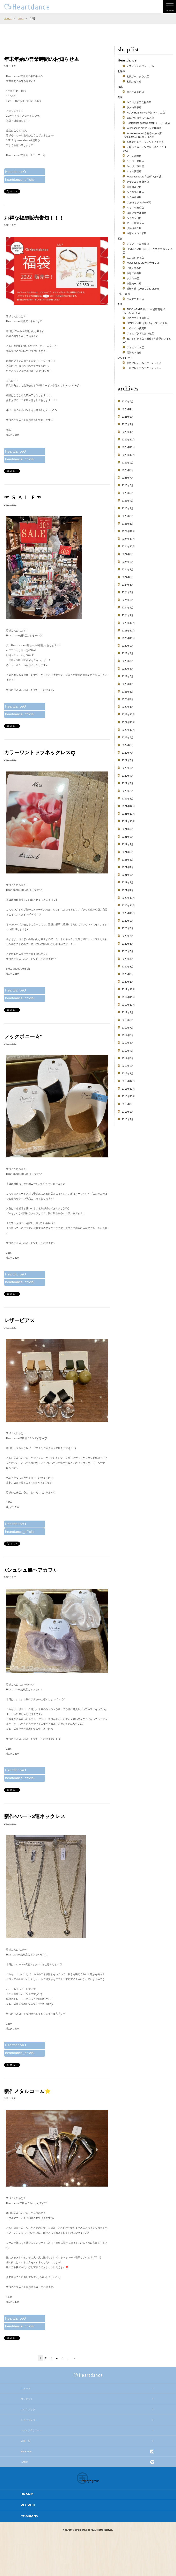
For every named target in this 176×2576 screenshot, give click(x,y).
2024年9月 (127, 554)
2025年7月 (127, 477)
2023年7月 (127, 661)
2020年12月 (127, 898)
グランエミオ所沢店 (137, 181)
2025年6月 (127, 485)
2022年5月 (127, 768)
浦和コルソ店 (133, 186)
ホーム (8, 18)
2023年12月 (127, 623)
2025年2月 (127, 516)
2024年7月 (127, 569)
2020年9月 (127, 920)
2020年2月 (127, 974)
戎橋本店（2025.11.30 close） (143, 288)
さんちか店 (132, 278)
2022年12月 (127, 714)
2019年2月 (127, 1065)
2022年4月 (127, 775)
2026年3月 (127, 416)
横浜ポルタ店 (133, 228)
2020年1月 (127, 981)
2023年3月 (127, 691)
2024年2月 (127, 607)
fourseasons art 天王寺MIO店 (142, 262)
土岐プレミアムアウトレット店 (143, 368)
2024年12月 (127, 531)
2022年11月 (127, 722)
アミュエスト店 (134, 347)
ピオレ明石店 (133, 267)
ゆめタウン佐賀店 (136, 328)
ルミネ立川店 (133, 218)
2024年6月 (127, 577)
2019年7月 (127, 1027)
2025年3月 (127, 508)
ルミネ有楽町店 (134, 207)
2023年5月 (127, 676)
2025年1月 (127, 523)
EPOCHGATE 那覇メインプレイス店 (146, 323)
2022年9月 (127, 737)
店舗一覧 (25, 2453)
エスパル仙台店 (134, 91)
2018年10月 (127, 1096)
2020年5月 (127, 951)
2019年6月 (127, 1035)
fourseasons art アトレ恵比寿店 (143, 128)
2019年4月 (127, 1050)
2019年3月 (127, 1058)
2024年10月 (127, 546)
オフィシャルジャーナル (139, 66)
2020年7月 (127, 936)
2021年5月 (127, 859)
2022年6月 (127, 760)
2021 (21, 18)
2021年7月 (127, 844)
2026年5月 (127, 401)
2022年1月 (127, 798)
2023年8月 (127, 653)
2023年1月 (127, 706)
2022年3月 (127, 783)
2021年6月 (127, 852)
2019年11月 (127, 997)
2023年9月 (127, 645)
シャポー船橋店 (134, 161)
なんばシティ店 (134, 257)
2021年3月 (127, 874)
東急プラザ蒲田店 (136, 212)
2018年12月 (127, 1081)
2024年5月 (127, 584)
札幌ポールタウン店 (137, 76)
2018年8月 (127, 1111)
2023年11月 (127, 630)
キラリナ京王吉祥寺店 (138, 102)
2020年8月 (127, 928)
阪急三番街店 (133, 273)
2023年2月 (127, 699)
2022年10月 (127, 730)
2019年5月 (127, 1042)
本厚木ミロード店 (136, 233)
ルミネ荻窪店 (133, 171)
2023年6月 (127, 668)
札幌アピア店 (133, 81)
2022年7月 (127, 752)
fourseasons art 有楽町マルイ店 (143, 176)
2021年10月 (127, 821)
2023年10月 (127, 638)
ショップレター (29, 2432)
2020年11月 (127, 905)
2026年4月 (127, 409)
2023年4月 (127, 684)
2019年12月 (127, 989)
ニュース (25, 2401)
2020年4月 (127, 959)
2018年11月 (127, 1088)
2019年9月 (127, 1012)
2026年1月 (127, 432)
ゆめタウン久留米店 (137, 318)
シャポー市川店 (134, 166)
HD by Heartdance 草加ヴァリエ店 (145, 112)
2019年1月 (127, 1073)
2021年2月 (127, 882)
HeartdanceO (15, 172)
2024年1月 (127, 615)
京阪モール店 (133, 283)
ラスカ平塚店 (133, 107)
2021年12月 (127, 806)
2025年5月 (127, 493)
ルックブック (28, 2422)
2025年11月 (127, 447)
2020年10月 (127, 913)
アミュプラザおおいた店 (139, 333)
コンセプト (27, 2411)
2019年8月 (127, 1020)
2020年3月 (127, 966)
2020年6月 (127, 943)
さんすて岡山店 (134, 299)
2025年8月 (127, 470)
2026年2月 (127, 424)
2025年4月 (127, 500)
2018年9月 (127, 1104)
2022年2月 (127, 791)
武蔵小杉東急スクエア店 (139, 117)
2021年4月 (127, 867)
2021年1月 (127, 890)
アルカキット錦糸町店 (138, 202)
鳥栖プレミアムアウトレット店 (143, 362)
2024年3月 (127, 600)
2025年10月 (127, 455)
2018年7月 (127, 1119)
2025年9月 (127, 462)
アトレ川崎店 (133, 155)
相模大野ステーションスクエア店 (144, 142)
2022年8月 (127, 745)
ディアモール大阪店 (137, 243)
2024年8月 (127, 562)
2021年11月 (127, 813)
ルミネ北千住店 (134, 192)
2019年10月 (127, 1004)
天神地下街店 (133, 352)
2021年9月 (127, 829)
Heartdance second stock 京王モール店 (147, 123)
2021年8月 (127, 836)
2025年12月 (127, 439)
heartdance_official (19, 180)
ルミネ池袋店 (133, 197)
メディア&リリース (31, 2443)
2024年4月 (127, 592)
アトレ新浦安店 (134, 223)
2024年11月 (127, 538)
